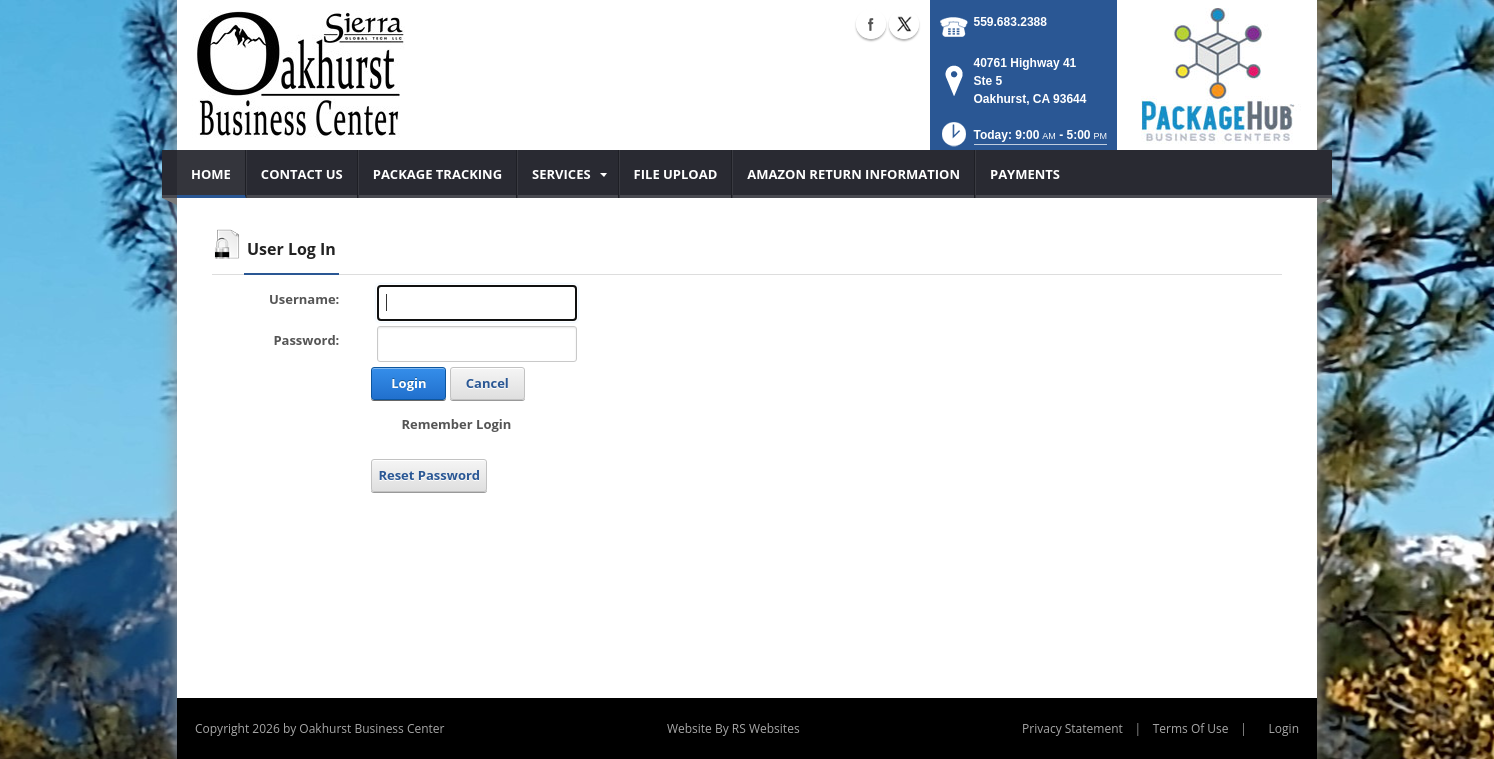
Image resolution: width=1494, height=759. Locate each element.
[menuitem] (211, 174)
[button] (1022, 140)
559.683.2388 (1010, 22)
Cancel (487, 383)
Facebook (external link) (871, 24)
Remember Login (456, 424)
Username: (304, 299)
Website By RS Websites (733, 728)
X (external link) (904, 24)
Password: (306, 340)
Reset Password (429, 475)
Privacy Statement (1072, 728)
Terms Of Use (1191, 728)
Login (408, 383)
